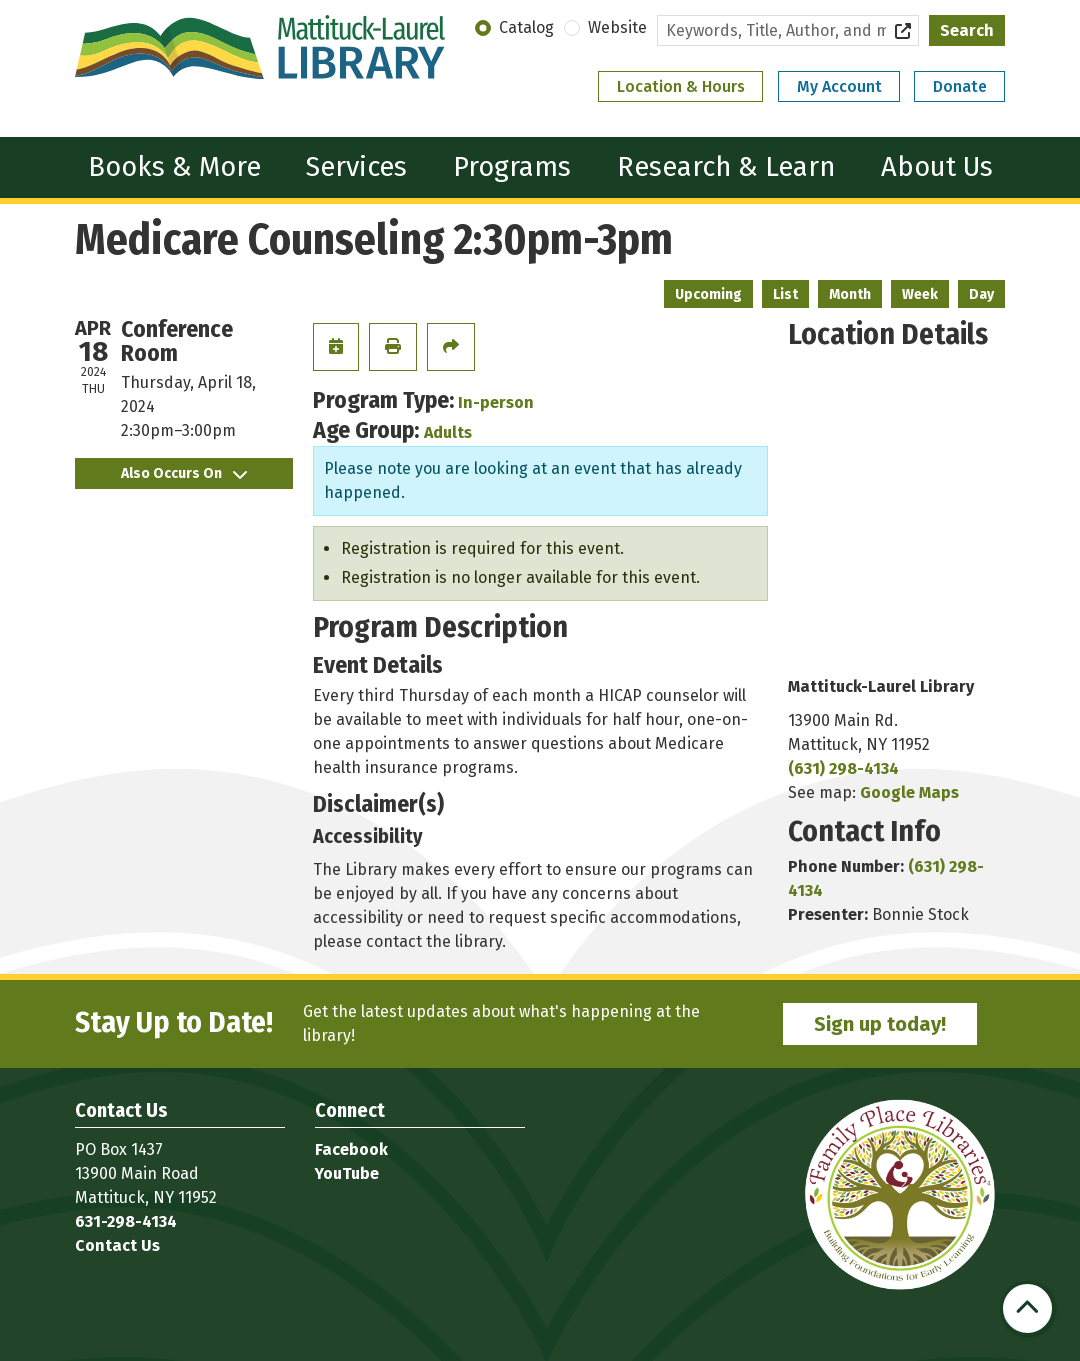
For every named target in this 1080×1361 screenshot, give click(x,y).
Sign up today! (880, 1024)
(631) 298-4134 (843, 768)
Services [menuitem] (356, 166)
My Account (839, 86)
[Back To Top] (1027, 1308)
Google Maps (909, 792)
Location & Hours (681, 86)
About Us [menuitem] (937, 166)
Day (981, 294)
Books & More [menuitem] (174, 166)
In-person (496, 402)
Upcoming (708, 294)
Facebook (351, 1149)
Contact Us (117, 1245)
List (785, 294)
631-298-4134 (126, 1221)
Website (617, 27)
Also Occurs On (184, 473)
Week (920, 294)
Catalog (526, 27)
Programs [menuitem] (512, 166)
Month (850, 294)
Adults (448, 432)
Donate (960, 86)
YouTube (347, 1173)
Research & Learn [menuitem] (726, 166)
